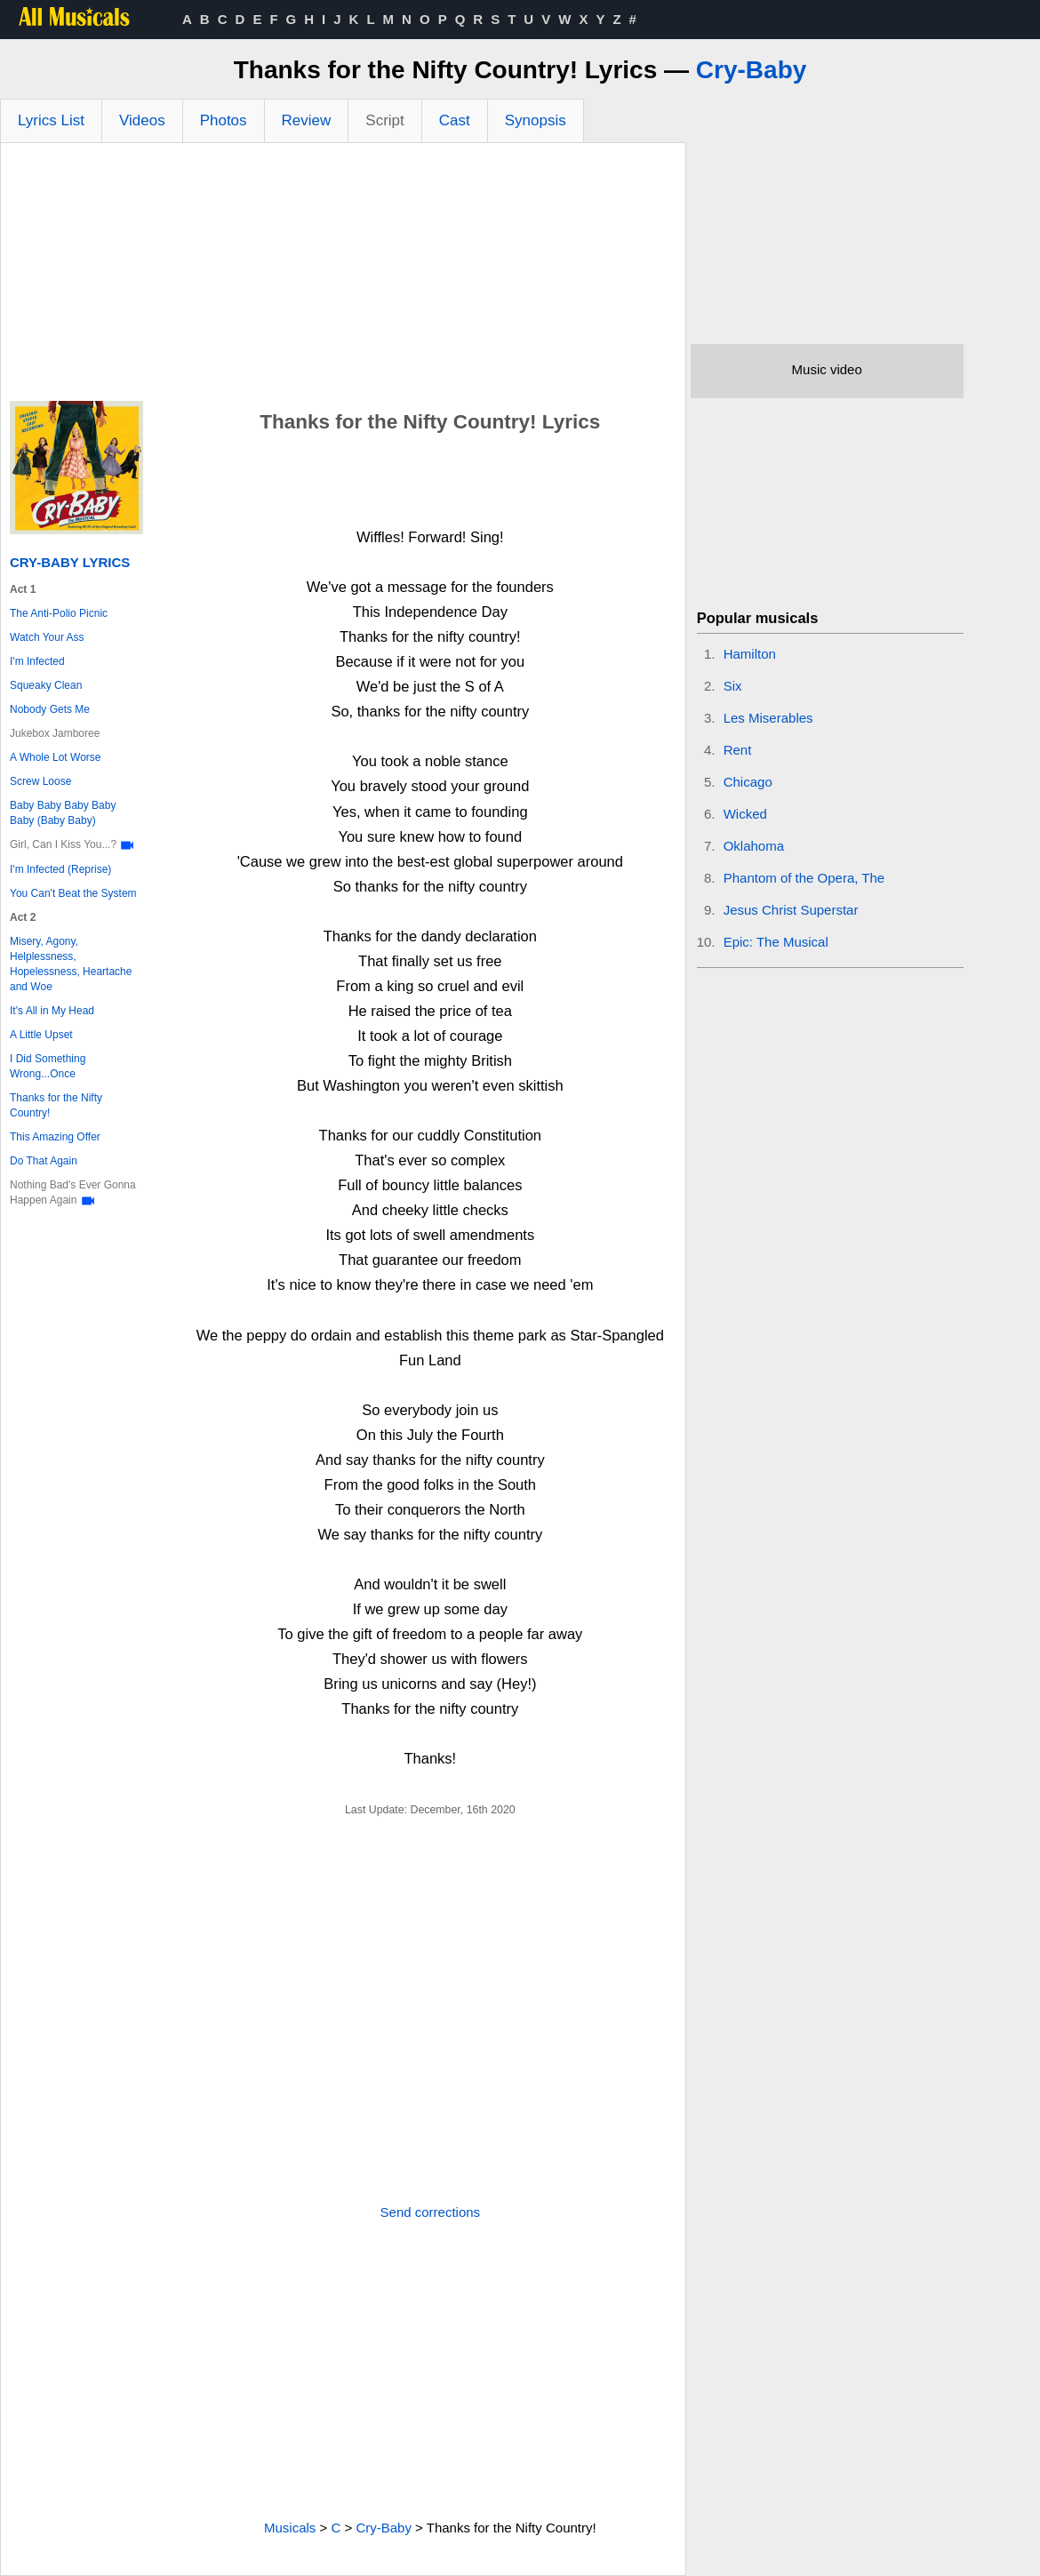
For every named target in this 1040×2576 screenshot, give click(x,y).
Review (307, 120)
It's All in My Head (52, 1010)
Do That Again (43, 1161)
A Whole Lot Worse (55, 757)
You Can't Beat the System (73, 893)
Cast (454, 120)
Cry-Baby (751, 70)
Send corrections (430, 2212)
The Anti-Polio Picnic (59, 613)
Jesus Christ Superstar (791, 909)
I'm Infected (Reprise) (60, 869)
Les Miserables (768, 717)
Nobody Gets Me (50, 709)
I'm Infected (37, 661)
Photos (223, 120)
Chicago (748, 781)
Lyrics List (51, 120)
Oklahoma (754, 845)
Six (733, 685)
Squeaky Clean (46, 685)
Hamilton (750, 653)
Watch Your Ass (47, 637)
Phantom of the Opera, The (804, 877)
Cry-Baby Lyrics (70, 562)
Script (384, 120)
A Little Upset (41, 1034)
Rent (738, 749)
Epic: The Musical (776, 941)
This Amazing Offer (55, 1137)
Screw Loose (40, 781)
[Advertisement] (343, 276)
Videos (142, 120)
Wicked (745, 813)
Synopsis (535, 120)
